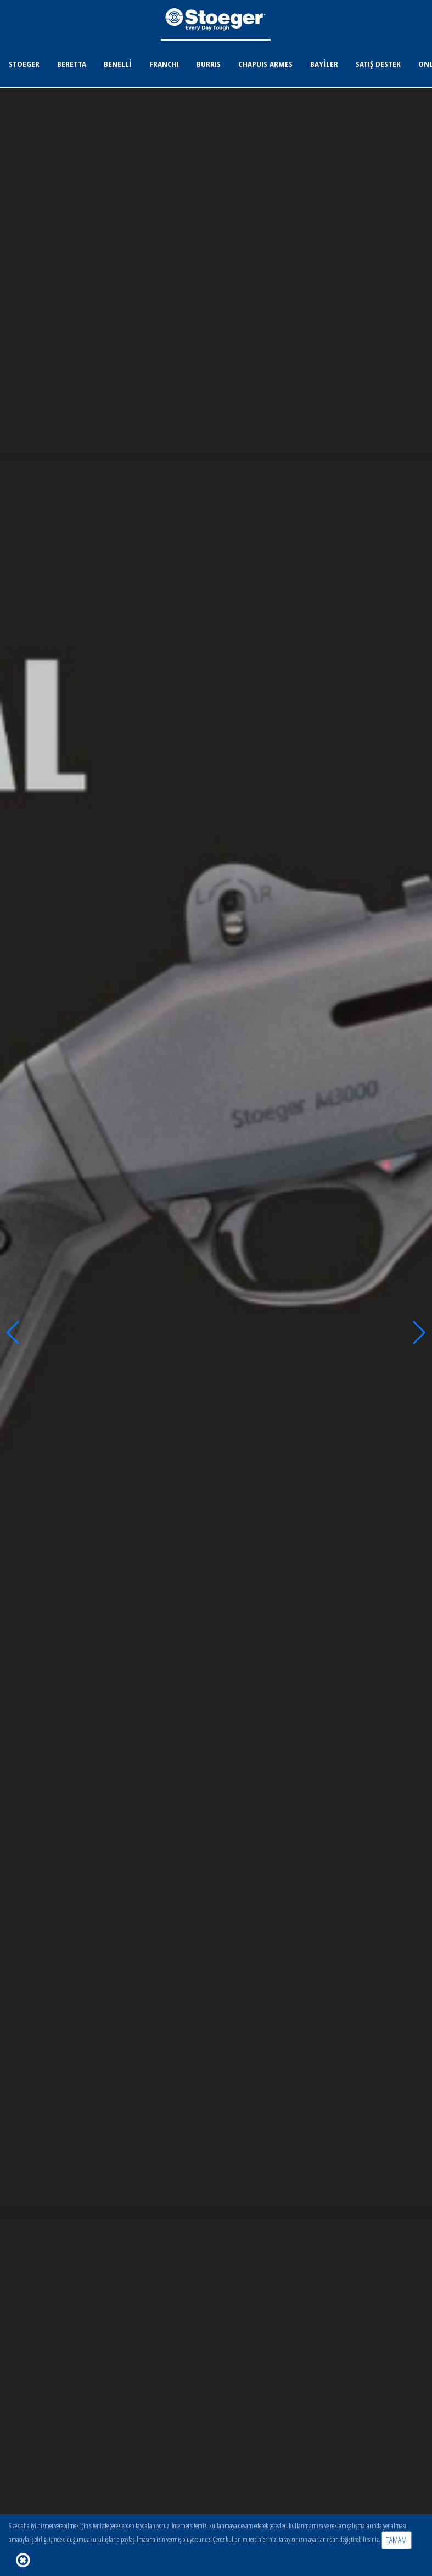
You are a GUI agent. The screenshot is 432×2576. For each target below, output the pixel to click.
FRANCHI (164, 63)
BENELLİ (118, 63)
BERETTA (71, 63)
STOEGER (24, 63)
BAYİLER (324, 63)
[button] (12, 1333)
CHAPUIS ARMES (265, 63)
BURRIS (209, 63)
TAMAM (396, 2539)
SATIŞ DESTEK (378, 63)
